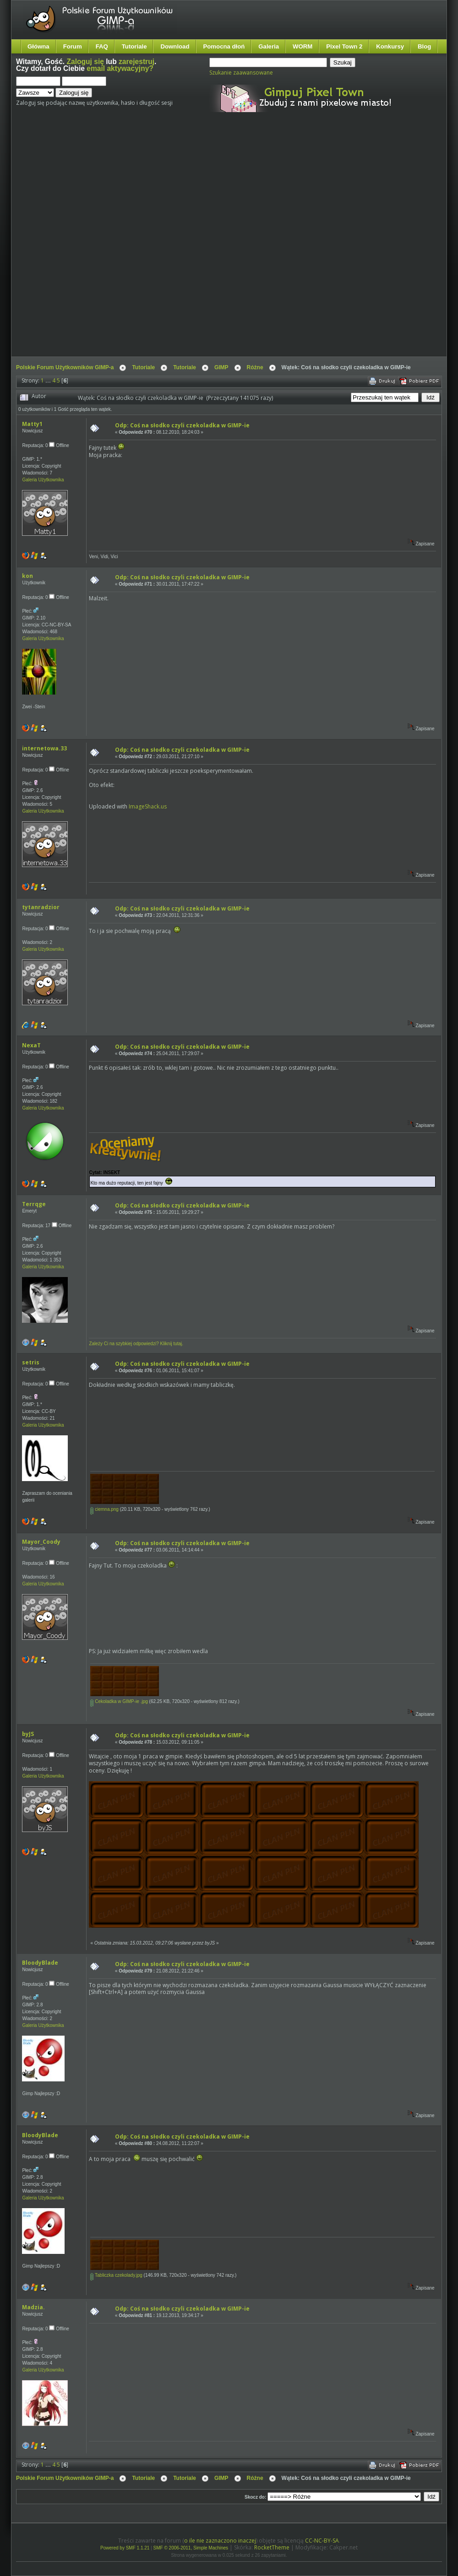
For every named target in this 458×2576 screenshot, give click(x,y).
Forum (72, 46)
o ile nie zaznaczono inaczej (220, 2540)
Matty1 (32, 424)
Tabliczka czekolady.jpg (116, 2275)
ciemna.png (104, 1509)
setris (30, 1362)
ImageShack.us (148, 806)
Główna (38, 46)
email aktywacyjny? (120, 68)
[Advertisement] (110, 242)
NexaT (31, 1045)
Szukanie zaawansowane (241, 72)
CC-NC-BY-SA (322, 2540)
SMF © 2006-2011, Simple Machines (191, 2547)
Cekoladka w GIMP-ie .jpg (118, 1701)
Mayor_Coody (41, 1542)
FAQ (102, 46)
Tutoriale (134, 46)
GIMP (221, 367)
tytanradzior (41, 907)
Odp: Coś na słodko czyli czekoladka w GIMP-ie (182, 425)
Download (174, 46)
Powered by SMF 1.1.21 (124, 2547)
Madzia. (33, 2307)
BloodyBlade (40, 1963)
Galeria (268, 46)
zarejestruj (136, 61)
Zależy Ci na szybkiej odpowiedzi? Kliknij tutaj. (136, 1343)
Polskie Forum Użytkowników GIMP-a (65, 367)
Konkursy (390, 46)
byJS (28, 1734)
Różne (255, 367)
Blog (424, 46)
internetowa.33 (44, 748)
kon (27, 576)
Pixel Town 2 (344, 46)
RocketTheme (271, 2547)
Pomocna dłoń (224, 46)
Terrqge (34, 1204)
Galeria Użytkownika (43, 479)
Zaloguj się (85, 61)
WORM (302, 46)
